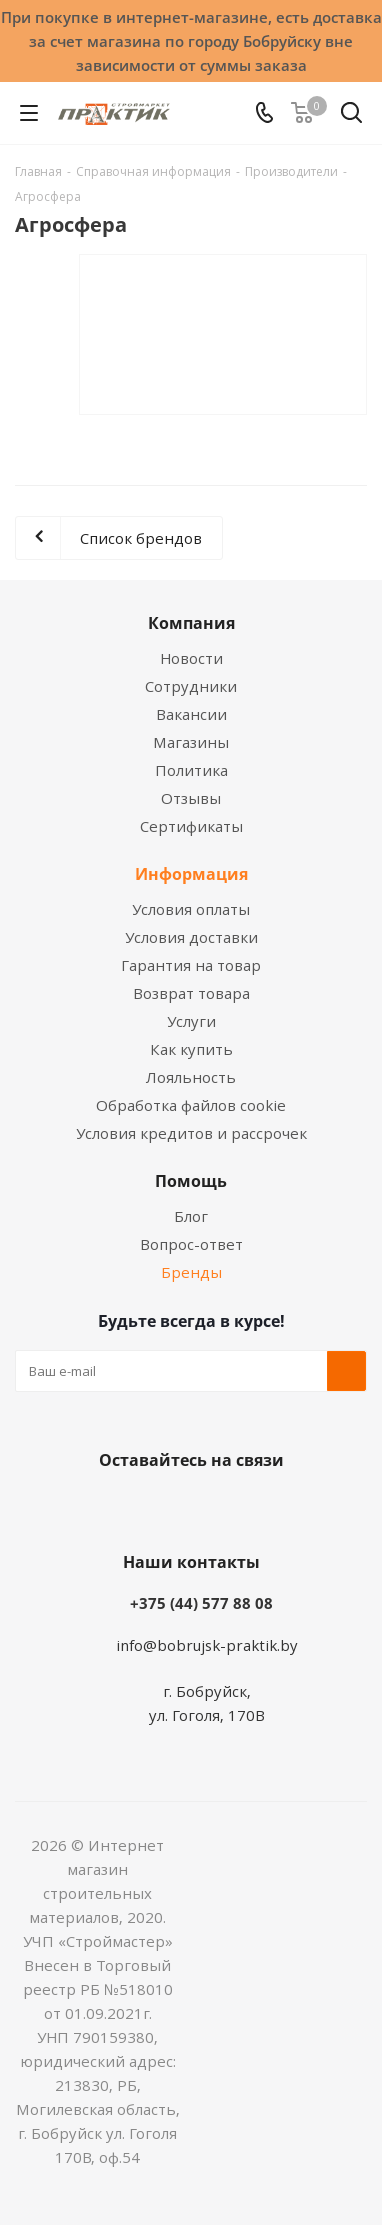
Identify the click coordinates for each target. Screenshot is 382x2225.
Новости (191, 658)
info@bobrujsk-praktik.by (207, 1645)
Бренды (191, 1272)
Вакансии (191, 714)
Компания (191, 623)
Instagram (211, 1507)
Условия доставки (191, 937)
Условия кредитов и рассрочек (191, 1133)
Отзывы (191, 798)
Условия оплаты (191, 909)
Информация (191, 874)
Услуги (191, 1021)
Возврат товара (191, 993)
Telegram (261, 1507)
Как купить (191, 1049)
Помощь (191, 1181)
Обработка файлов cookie (191, 1105)
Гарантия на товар (191, 965)
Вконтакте (111, 1507)
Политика (191, 770)
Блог (191, 1216)
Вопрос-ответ (191, 1244)
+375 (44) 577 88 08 (201, 1603)
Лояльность (191, 1077)
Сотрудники (191, 686)
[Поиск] (351, 116)
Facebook (161, 1507)
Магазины (191, 742)
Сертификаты (191, 826)
